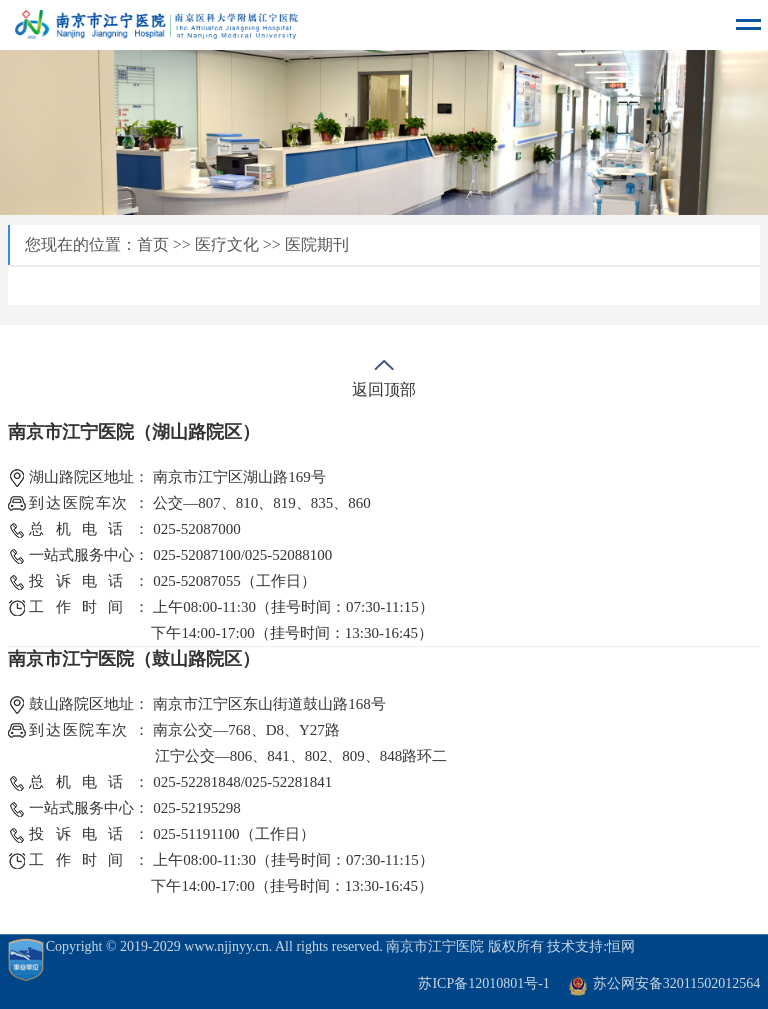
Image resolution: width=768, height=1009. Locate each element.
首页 (153, 244)
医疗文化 (227, 244)
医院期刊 (317, 244)
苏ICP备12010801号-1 (483, 983)
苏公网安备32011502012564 (676, 983)
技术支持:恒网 (591, 946)
